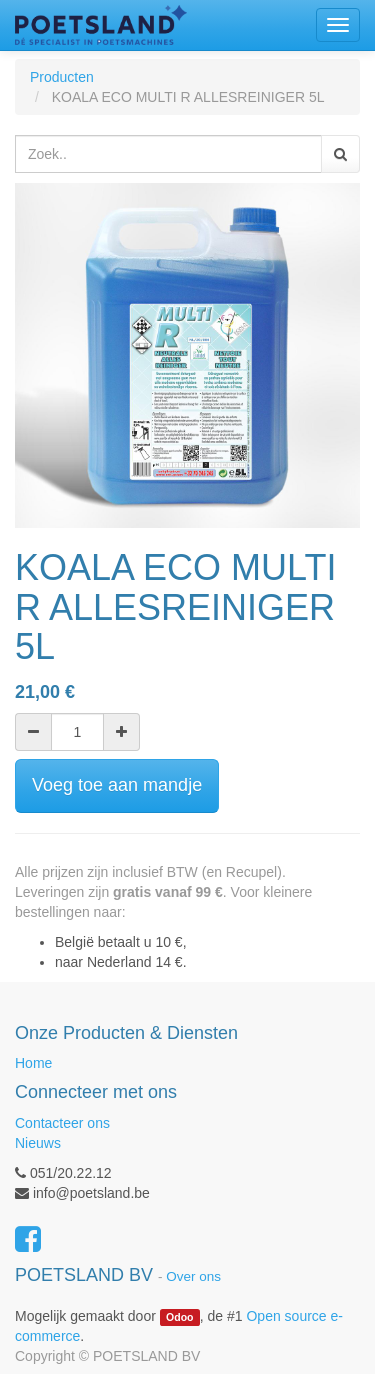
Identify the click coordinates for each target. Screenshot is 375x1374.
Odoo (179, 1317)
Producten (62, 77)
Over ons (193, 1276)
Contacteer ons (62, 1123)
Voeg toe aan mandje (117, 785)
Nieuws (38, 1143)
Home (33, 1063)
